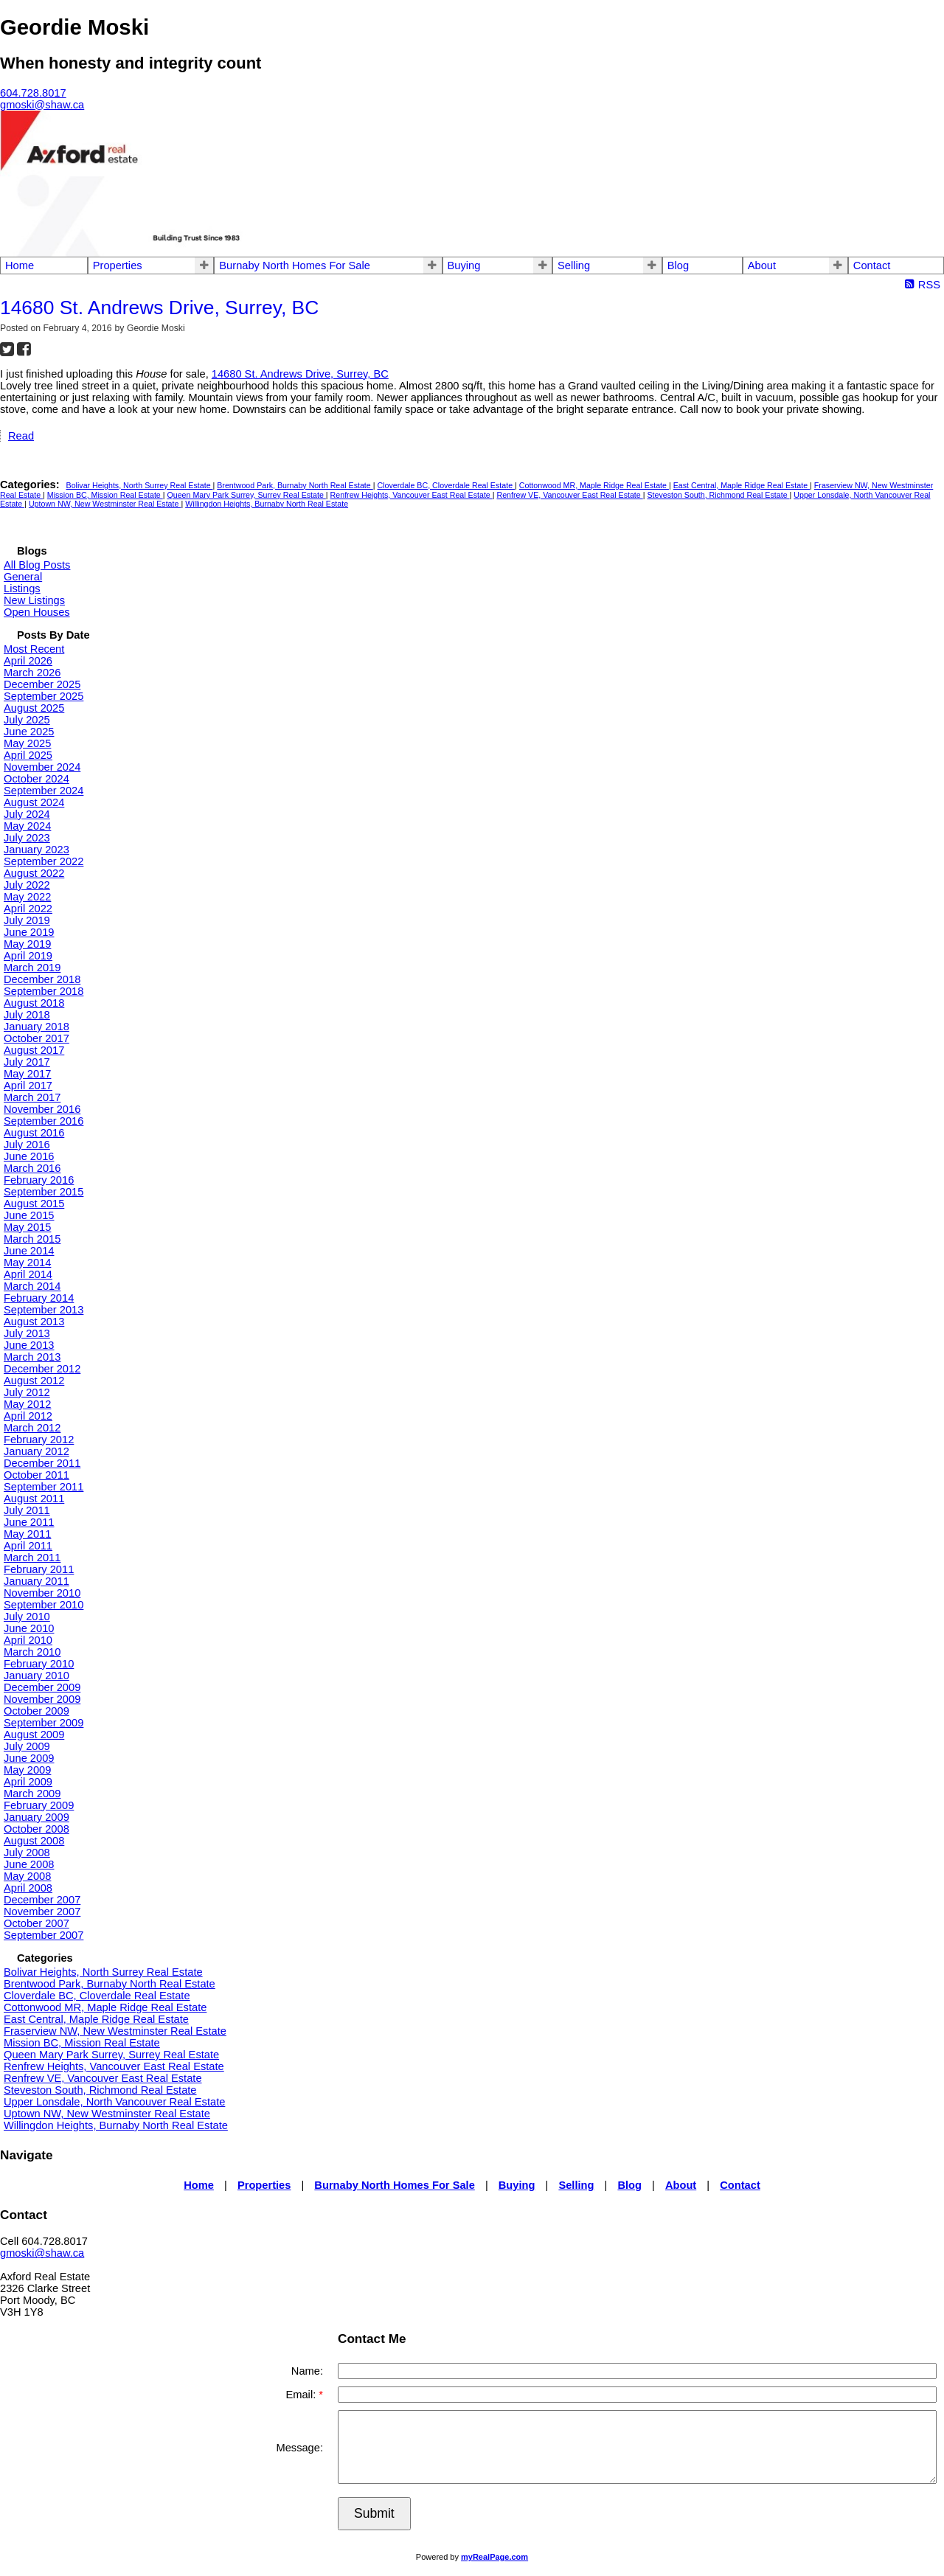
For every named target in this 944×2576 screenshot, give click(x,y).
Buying (464, 265)
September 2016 (43, 1121)
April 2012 (28, 1416)
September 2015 (43, 1192)
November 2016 (42, 1109)
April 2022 (28, 908)
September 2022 (43, 861)
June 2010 (29, 1628)
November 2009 (42, 1699)
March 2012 (32, 1428)
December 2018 (42, 979)
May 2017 (27, 1074)
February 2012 (39, 1439)
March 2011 (32, 1557)
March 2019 (32, 967)
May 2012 (27, 1404)
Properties (117, 265)
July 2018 (27, 1015)
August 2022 (34, 873)
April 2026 (28, 661)
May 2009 (27, 1770)
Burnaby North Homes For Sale (294, 265)
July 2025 (27, 720)
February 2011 (39, 1569)
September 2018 (43, 991)
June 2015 (29, 1215)
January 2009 (36, 1817)
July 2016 (27, 1144)
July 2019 (27, 920)
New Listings (34, 600)
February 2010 (39, 1664)
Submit (374, 2513)
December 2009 (42, 1687)
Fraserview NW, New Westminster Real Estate (115, 2031)
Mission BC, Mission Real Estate (105, 494)
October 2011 (36, 1475)
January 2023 (36, 849)
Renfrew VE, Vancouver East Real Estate (569, 494)
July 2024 (27, 814)
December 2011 (42, 1463)
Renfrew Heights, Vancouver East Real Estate (411, 494)
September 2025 (43, 696)
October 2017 (36, 1038)
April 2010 (28, 1640)
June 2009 (29, 1758)
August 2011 (34, 1498)
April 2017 (28, 1085)
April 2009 (28, 1782)
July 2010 (27, 1616)
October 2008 (36, 1829)
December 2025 (42, 684)
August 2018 (34, 1003)
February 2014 (39, 1298)
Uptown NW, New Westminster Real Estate (105, 503)
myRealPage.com (494, 2556)
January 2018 (36, 1026)
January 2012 (36, 1451)
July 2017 (27, 1062)
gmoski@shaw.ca (42, 2253)
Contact (872, 265)
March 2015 (32, 1239)
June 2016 (29, 1156)
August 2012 (34, 1380)
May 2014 (27, 1262)
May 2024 (27, 826)
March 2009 (32, 1793)
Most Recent (34, 649)
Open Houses (37, 612)
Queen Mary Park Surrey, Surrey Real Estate (246, 494)
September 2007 (43, 1935)
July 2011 (27, 1510)
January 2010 (36, 1675)
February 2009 (39, 1805)
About (762, 265)
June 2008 (29, 1864)
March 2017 (32, 1097)
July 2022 (27, 885)
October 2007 (36, 1923)
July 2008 (27, 1852)
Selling (574, 265)
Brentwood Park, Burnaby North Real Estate (294, 485)
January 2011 (36, 1581)
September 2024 (43, 790)
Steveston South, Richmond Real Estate (718, 494)
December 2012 (42, 1369)
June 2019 (29, 932)
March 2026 (32, 672)
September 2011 (43, 1487)
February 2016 (39, 1180)
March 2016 (32, 1168)
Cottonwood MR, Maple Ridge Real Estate (594, 485)
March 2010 (32, 1652)
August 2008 (34, 1841)
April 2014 (28, 1274)
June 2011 (29, 1522)
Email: (302, 2394)
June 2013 (29, 1345)
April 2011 (28, 1546)
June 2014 (29, 1251)
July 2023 (27, 838)
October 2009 (36, 1711)
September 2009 (43, 1723)
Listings (22, 588)
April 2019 (28, 956)
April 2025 (28, 755)
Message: (299, 2448)
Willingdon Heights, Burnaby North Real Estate (266, 503)
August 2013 (34, 1321)
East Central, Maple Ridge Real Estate (741, 485)
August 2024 (34, 802)
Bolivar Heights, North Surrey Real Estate (139, 485)
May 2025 (27, 743)
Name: (307, 2371)
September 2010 (43, 1605)
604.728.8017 (33, 93)
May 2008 (27, 1876)
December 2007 (42, 1900)
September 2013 (43, 1310)
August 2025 (34, 708)
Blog (678, 265)
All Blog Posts (37, 565)
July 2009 (27, 1746)
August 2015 (34, 1203)
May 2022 (27, 897)
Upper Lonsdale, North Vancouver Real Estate (114, 2102)
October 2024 (36, 779)
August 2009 (34, 1734)
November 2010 (42, 1593)
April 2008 (28, 1888)
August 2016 (34, 1133)
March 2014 (32, 1286)
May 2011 (27, 1534)
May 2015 (27, 1227)
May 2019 (27, 944)
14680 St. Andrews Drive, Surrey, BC (300, 374)
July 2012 (27, 1392)
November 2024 (42, 767)
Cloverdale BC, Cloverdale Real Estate (446, 485)
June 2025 (29, 731)
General (23, 577)
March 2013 (32, 1357)
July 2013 (27, 1333)
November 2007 (42, 1911)
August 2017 (34, 1050)
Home (19, 265)
